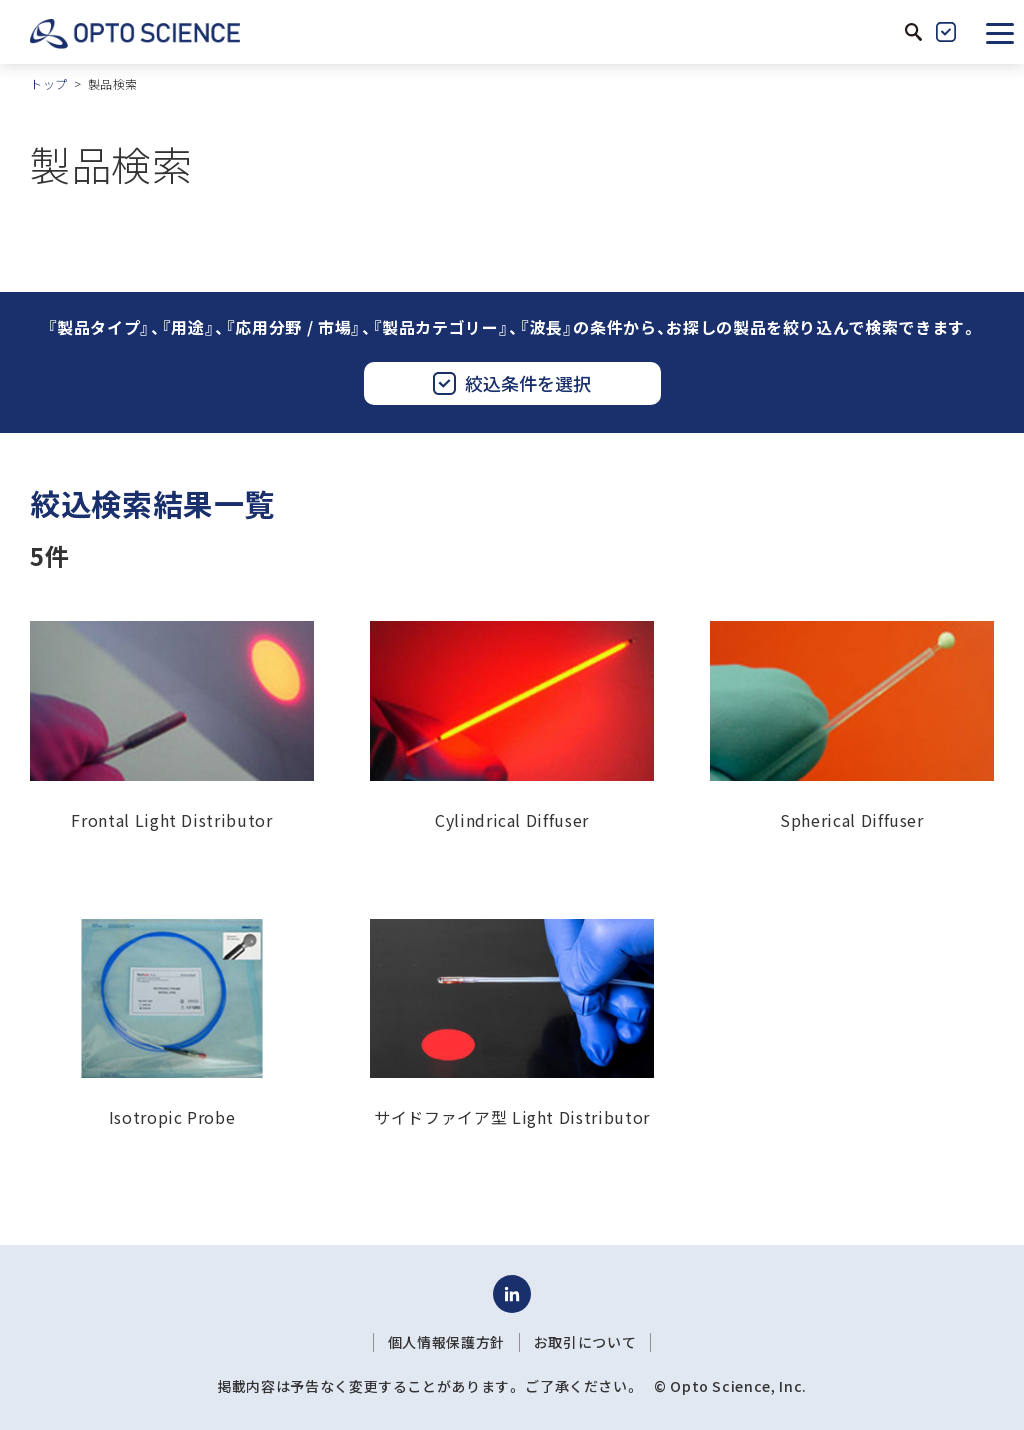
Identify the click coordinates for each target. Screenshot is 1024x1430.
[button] (1000, 32)
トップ (49, 83)
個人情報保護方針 (446, 1342)
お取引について (585, 1342)
